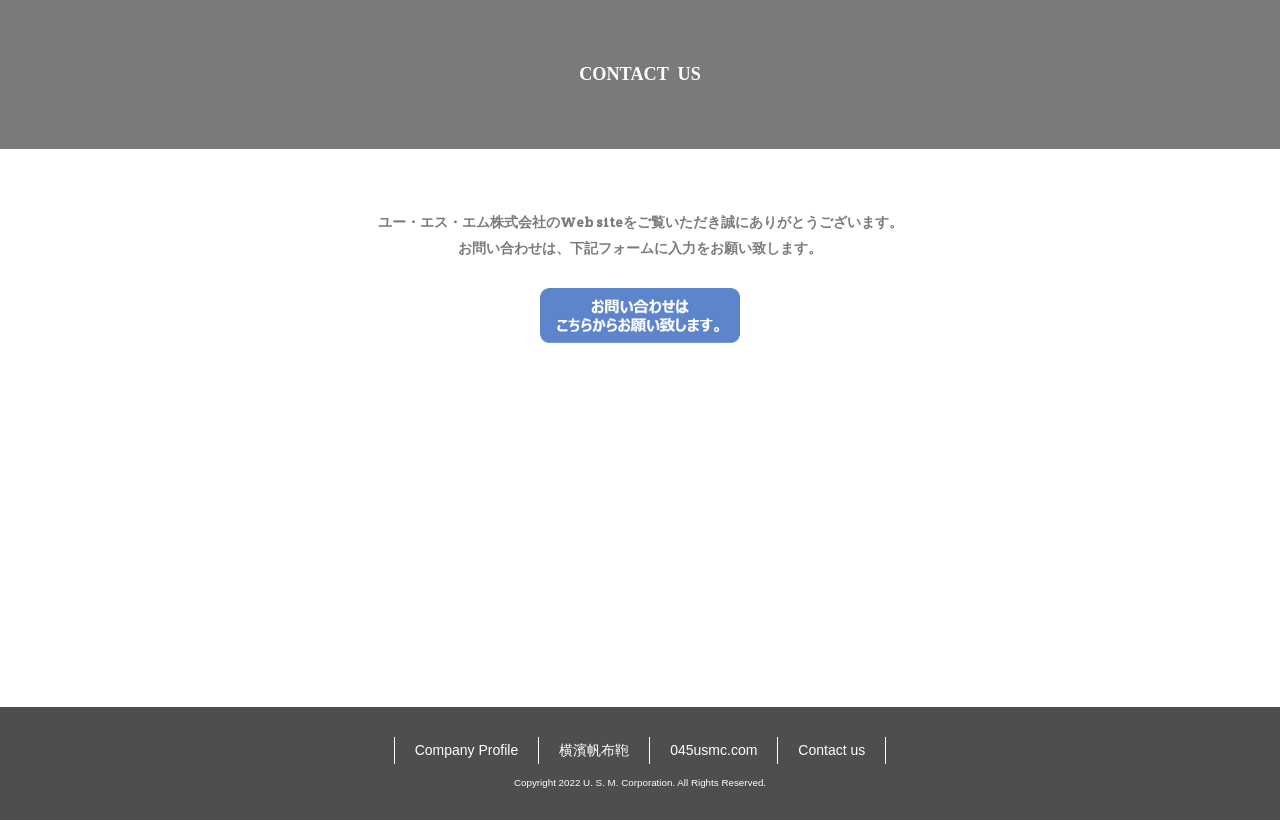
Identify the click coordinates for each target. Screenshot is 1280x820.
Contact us (831, 778)
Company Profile (467, 778)
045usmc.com (713, 778)
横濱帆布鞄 (594, 778)
